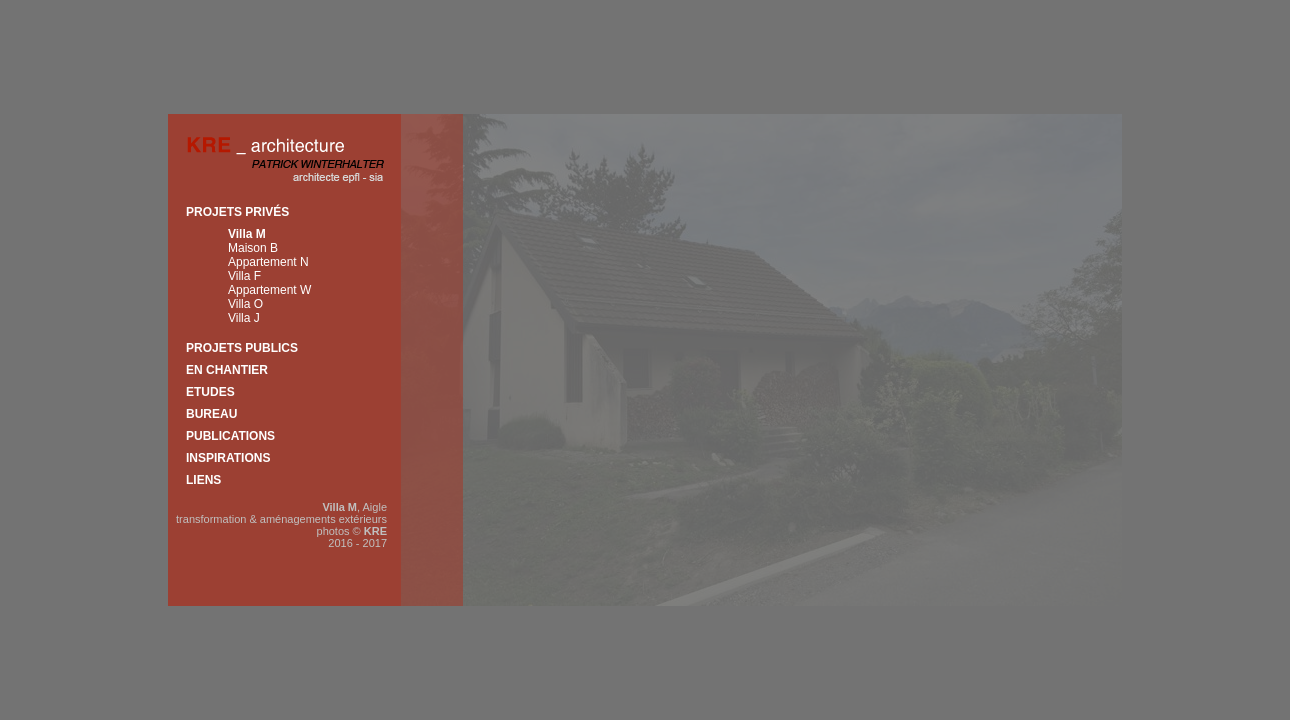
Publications (230, 436)
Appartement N (268, 262)
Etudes (210, 392)
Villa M (247, 234)
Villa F (244, 276)
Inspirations (228, 458)
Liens (203, 480)
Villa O (245, 304)
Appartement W (269, 290)
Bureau (211, 414)
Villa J (244, 318)
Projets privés (237, 212)
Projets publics (242, 348)
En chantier (227, 370)
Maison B (253, 248)
